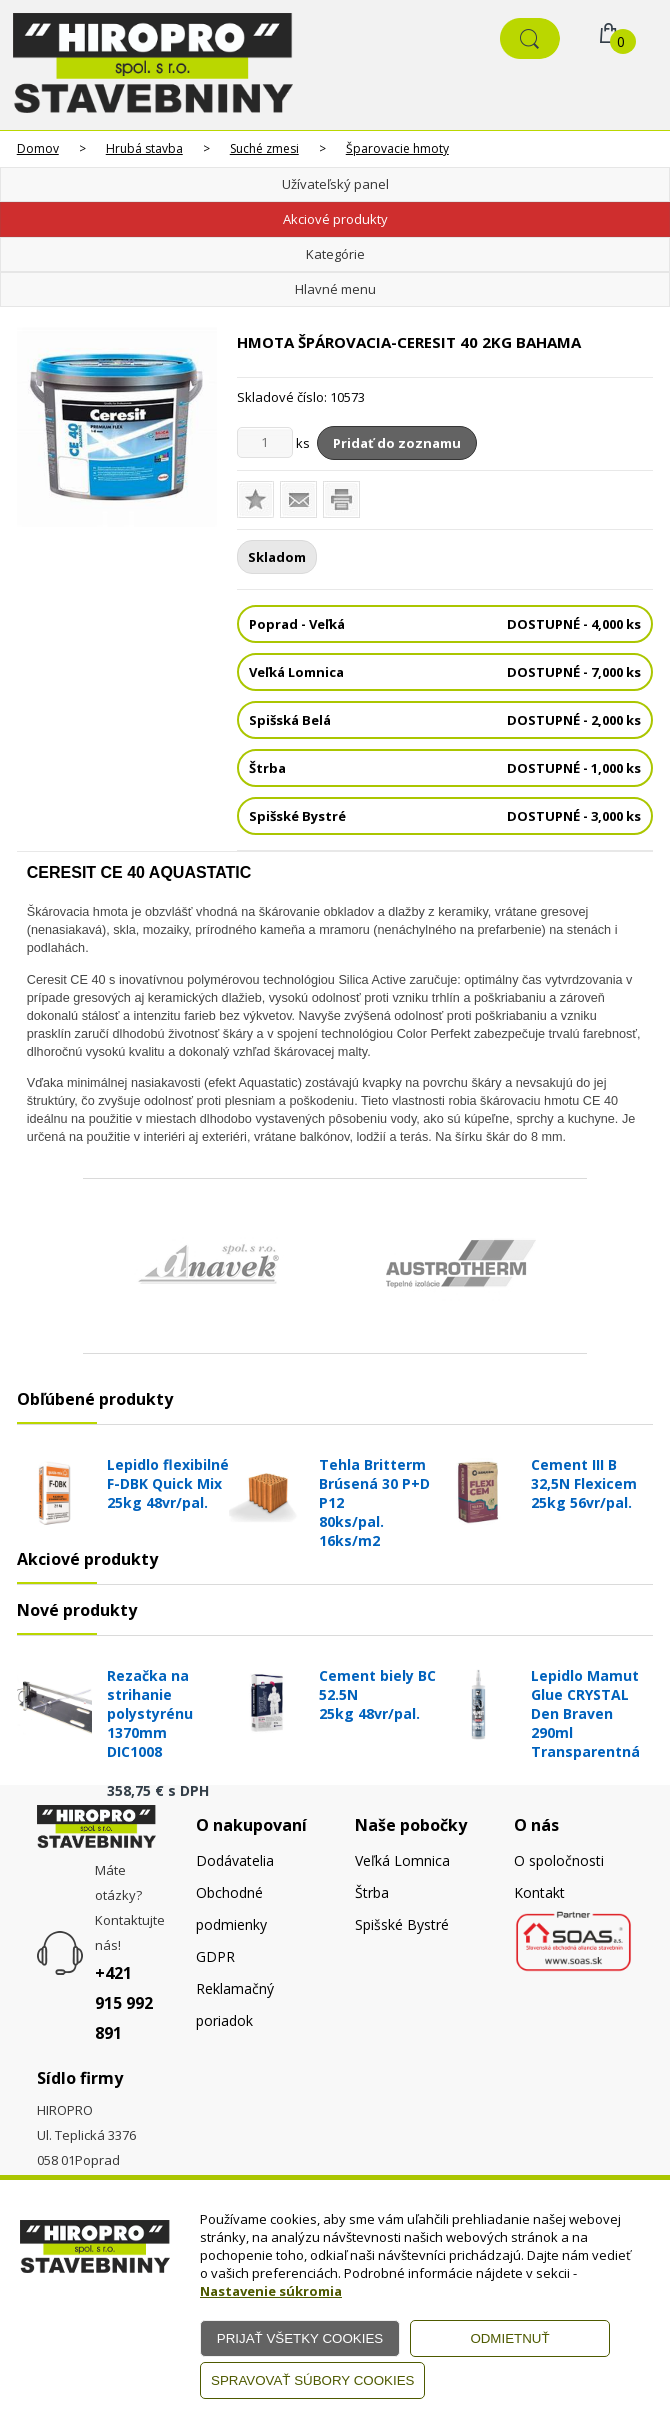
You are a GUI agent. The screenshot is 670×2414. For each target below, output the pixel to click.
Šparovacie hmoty (397, 148)
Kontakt (539, 1892)
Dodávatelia (235, 1860)
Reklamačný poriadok (235, 2004)
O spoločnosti (559, 1860)
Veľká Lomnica (402, 1860)
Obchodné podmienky (231, 1908)
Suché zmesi (264, 148)
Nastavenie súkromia (271, 2291)
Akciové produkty (335, 219)
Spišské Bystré (402, 1924)
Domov (38, 148)
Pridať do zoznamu (397, 443)
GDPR (215, 1956)
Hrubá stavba (144, 148)
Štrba (372, 1892)
